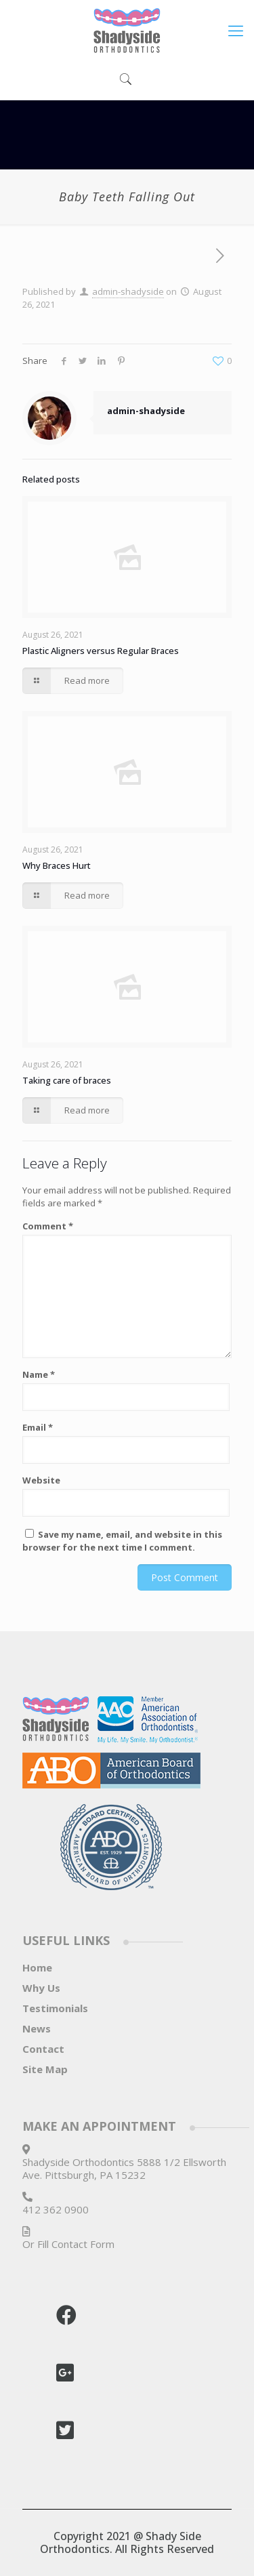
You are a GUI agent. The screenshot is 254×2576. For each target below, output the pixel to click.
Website (41, 1480)
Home (37, 1967)
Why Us (41, 1988)
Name (38, 1374)
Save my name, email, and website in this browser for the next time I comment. (122, 1540)
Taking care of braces (66, 1080)
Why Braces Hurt (56, 865)
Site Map (45, 2069)
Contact (43, 2049)
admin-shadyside (128, 291)
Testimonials (55, 2008)
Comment (47, 1226)
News (36, 2028)
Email (37, 1427)
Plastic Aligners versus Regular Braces (100, 651)
